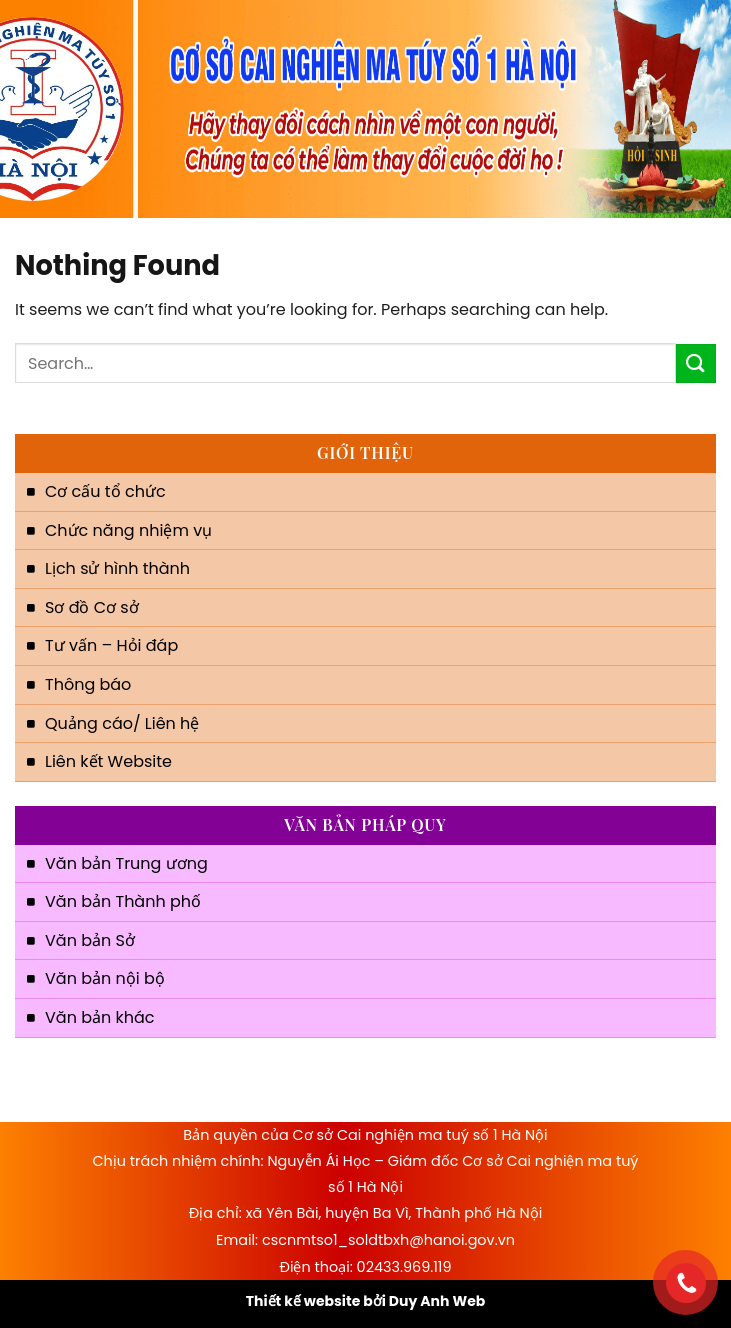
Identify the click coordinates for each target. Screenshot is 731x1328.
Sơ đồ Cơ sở (92, 607)
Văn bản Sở (90, 940)
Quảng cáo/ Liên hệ (122, 723)
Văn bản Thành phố (123, 901)
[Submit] (696, 363)
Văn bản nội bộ (105, 978)
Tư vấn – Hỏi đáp (111, 645)
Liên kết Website (108, 761)
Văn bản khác (99, 1017)
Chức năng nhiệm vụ (128, 530)
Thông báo (88, 684)
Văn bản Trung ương (126, 863)
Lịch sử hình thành (117, 568)
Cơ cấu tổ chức (105, 491)
